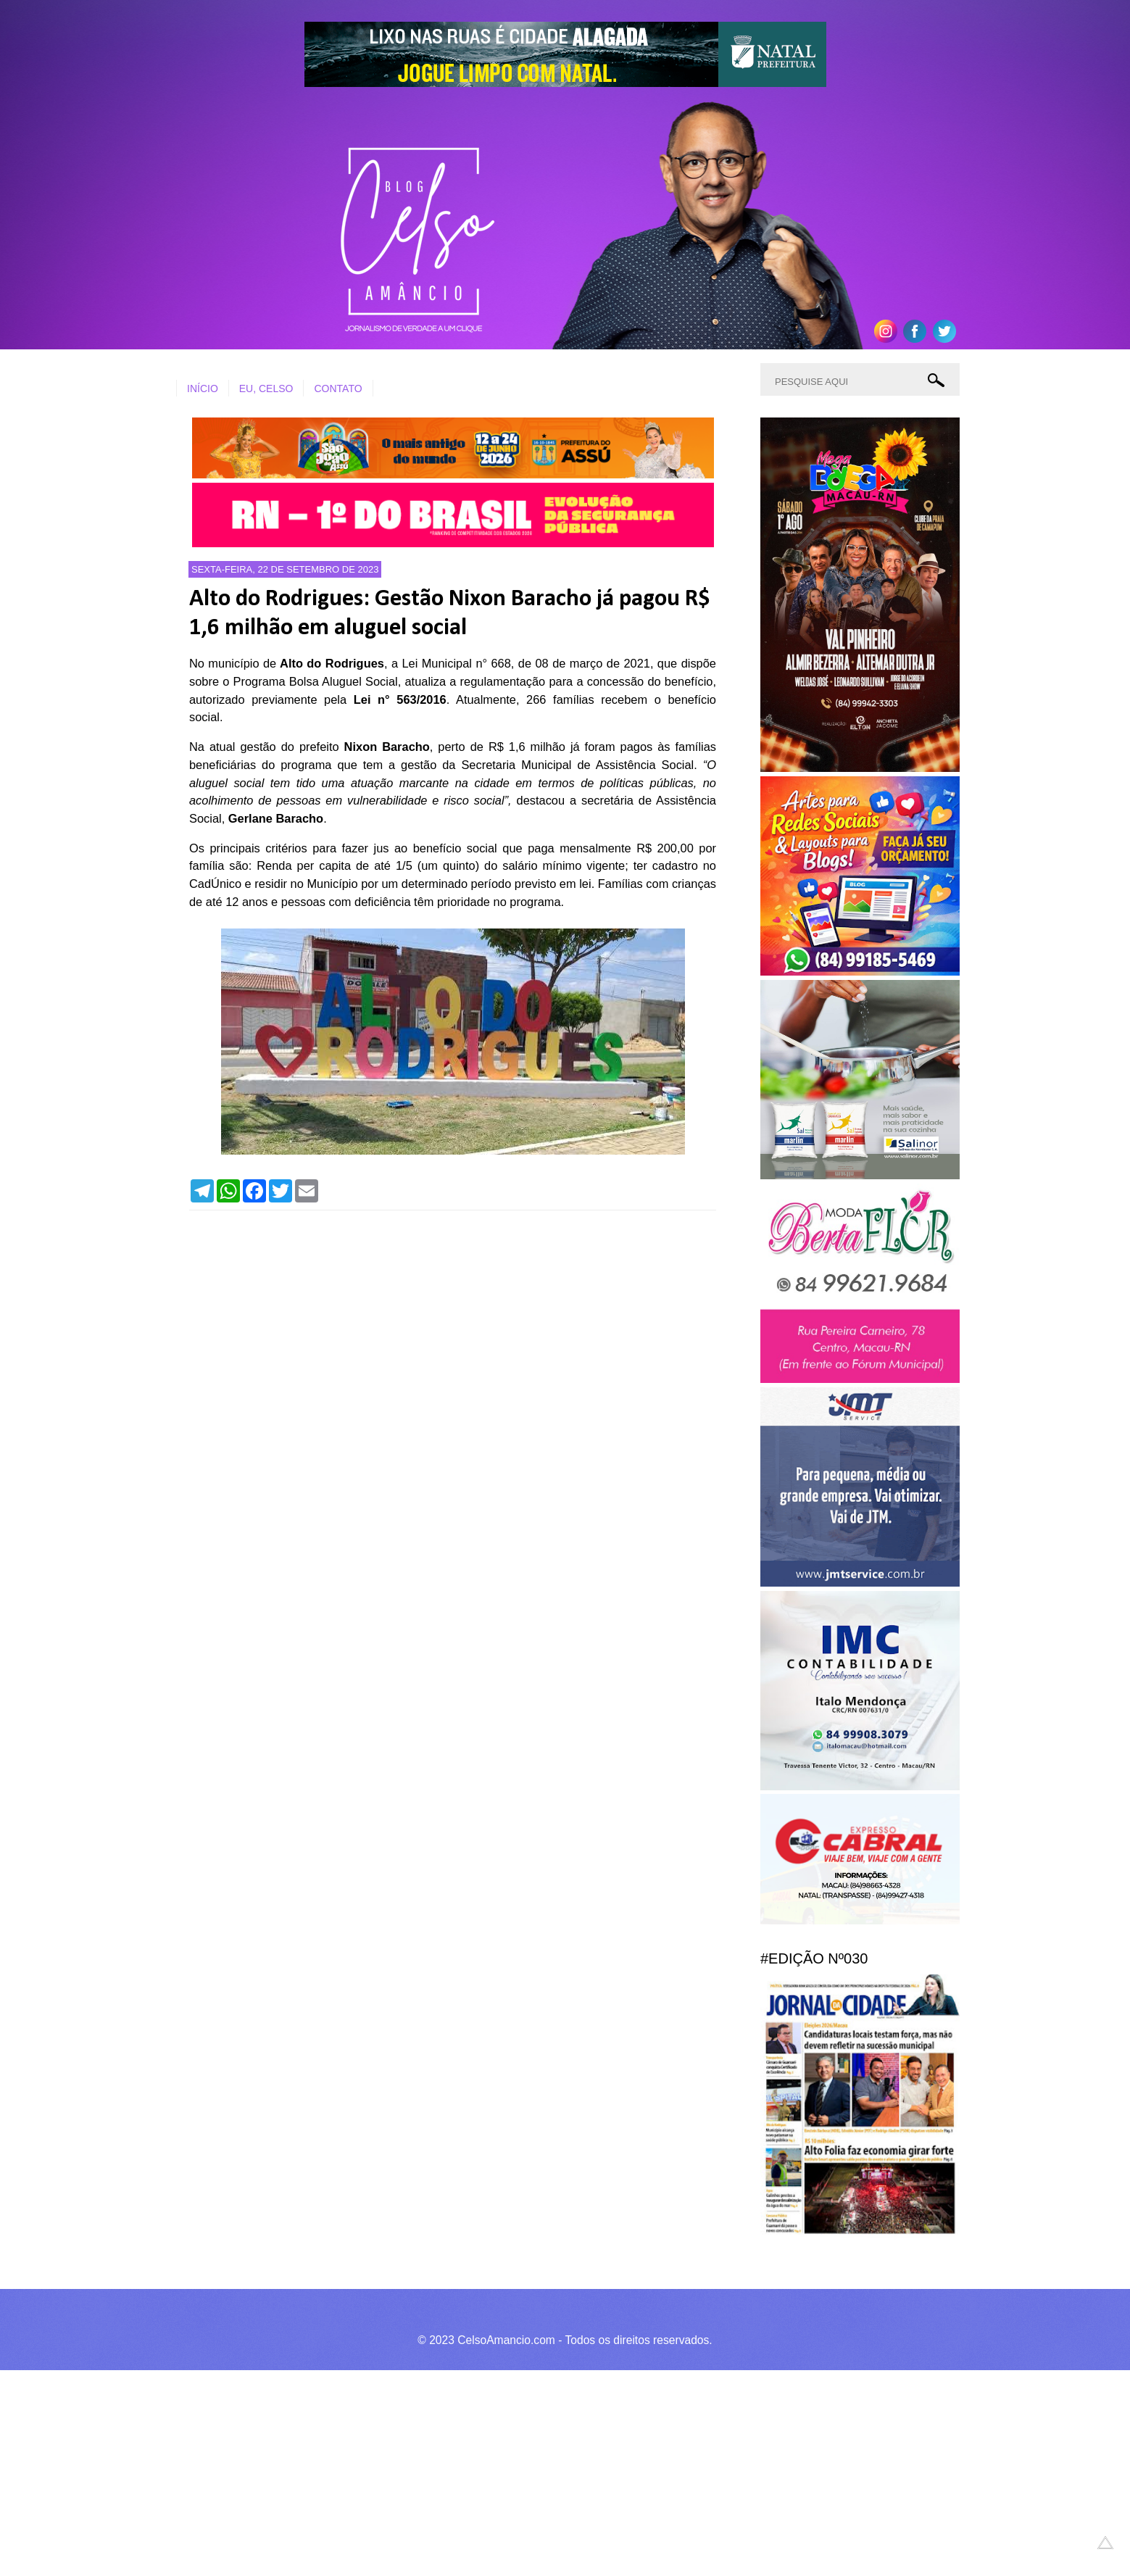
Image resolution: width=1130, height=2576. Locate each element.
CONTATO (338, 388)
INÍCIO (202, 388)
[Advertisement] (435, 2470)
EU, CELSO (266, 388)
